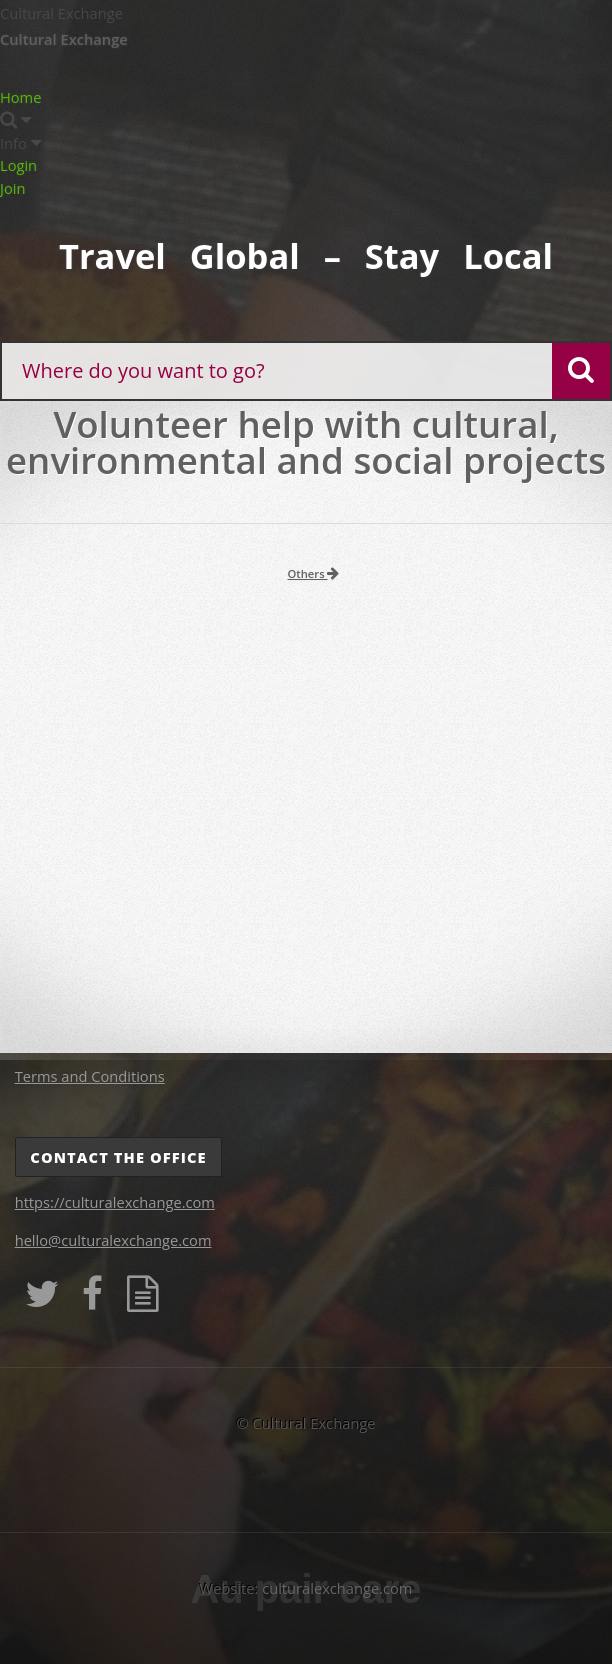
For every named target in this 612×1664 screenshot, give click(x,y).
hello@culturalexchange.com (113, 1240)
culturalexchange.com (337, 1588)
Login (18, 165)
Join (12, 188)
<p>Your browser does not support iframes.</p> (306, 822)
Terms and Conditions (90, 1076)
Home (20, 97)
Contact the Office (118, 1157)
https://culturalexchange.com (115, 1202)
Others (314, 573)
